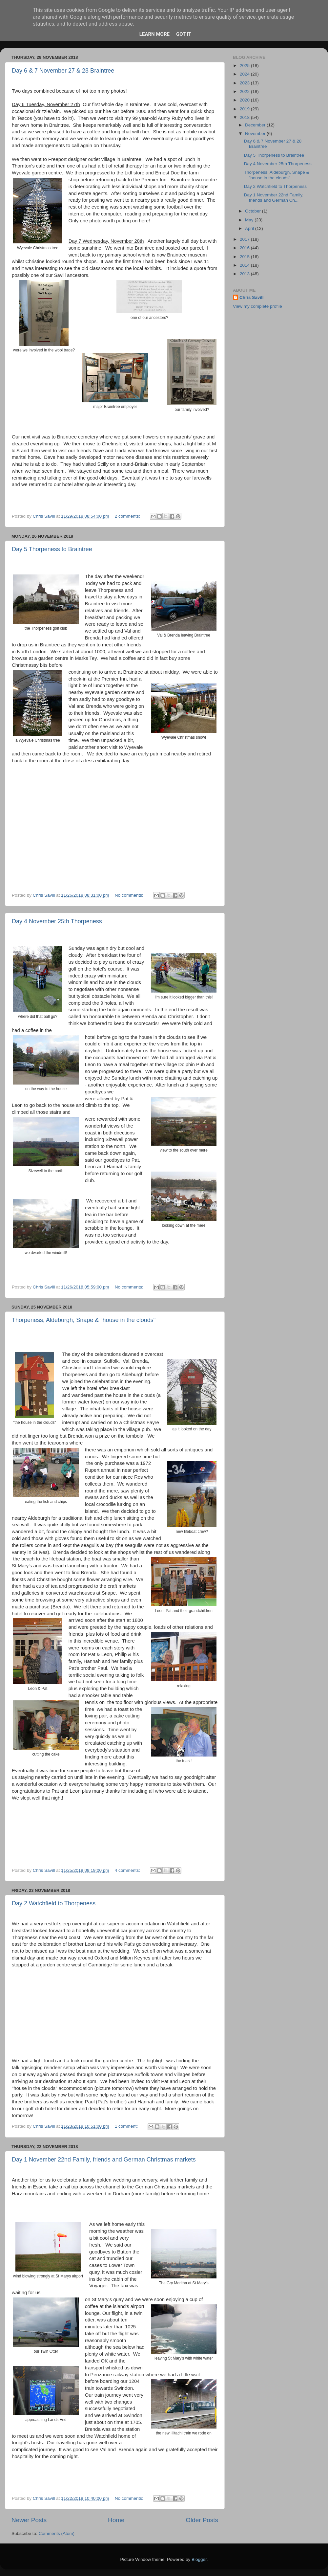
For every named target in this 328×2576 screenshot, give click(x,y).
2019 (245, 108)
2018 (245, 117)
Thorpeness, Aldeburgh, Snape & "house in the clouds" (83, 1320)
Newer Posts (29, 2520)
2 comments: (128, 516)
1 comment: (127, 2126)
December (256, 125)
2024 (245, 74)
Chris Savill (251, 297)
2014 (245, 265)
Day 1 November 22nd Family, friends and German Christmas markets (104, 2159)
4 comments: (128, 1870)
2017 (245, 239)
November (256, 133)
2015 (245, 256)
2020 (245, 100)
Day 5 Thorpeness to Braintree (52, 549)
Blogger (199, 2559)
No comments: (130, 895)
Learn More (154, 34)
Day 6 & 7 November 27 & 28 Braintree (63, 70)
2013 (245, 273)
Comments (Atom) (57, 2533)
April (250, 228)
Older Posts (202, 2520)
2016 (245, 247)
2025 (245, 65)
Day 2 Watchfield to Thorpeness (53, 1903)
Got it (183, 34)
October (253, 211)
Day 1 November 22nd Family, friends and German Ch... (273, 197)
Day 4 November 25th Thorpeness (57, 921)
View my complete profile (257, 306)
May (250, 219)
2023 (245, 82)
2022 (245, 91)
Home (116, 2520)
